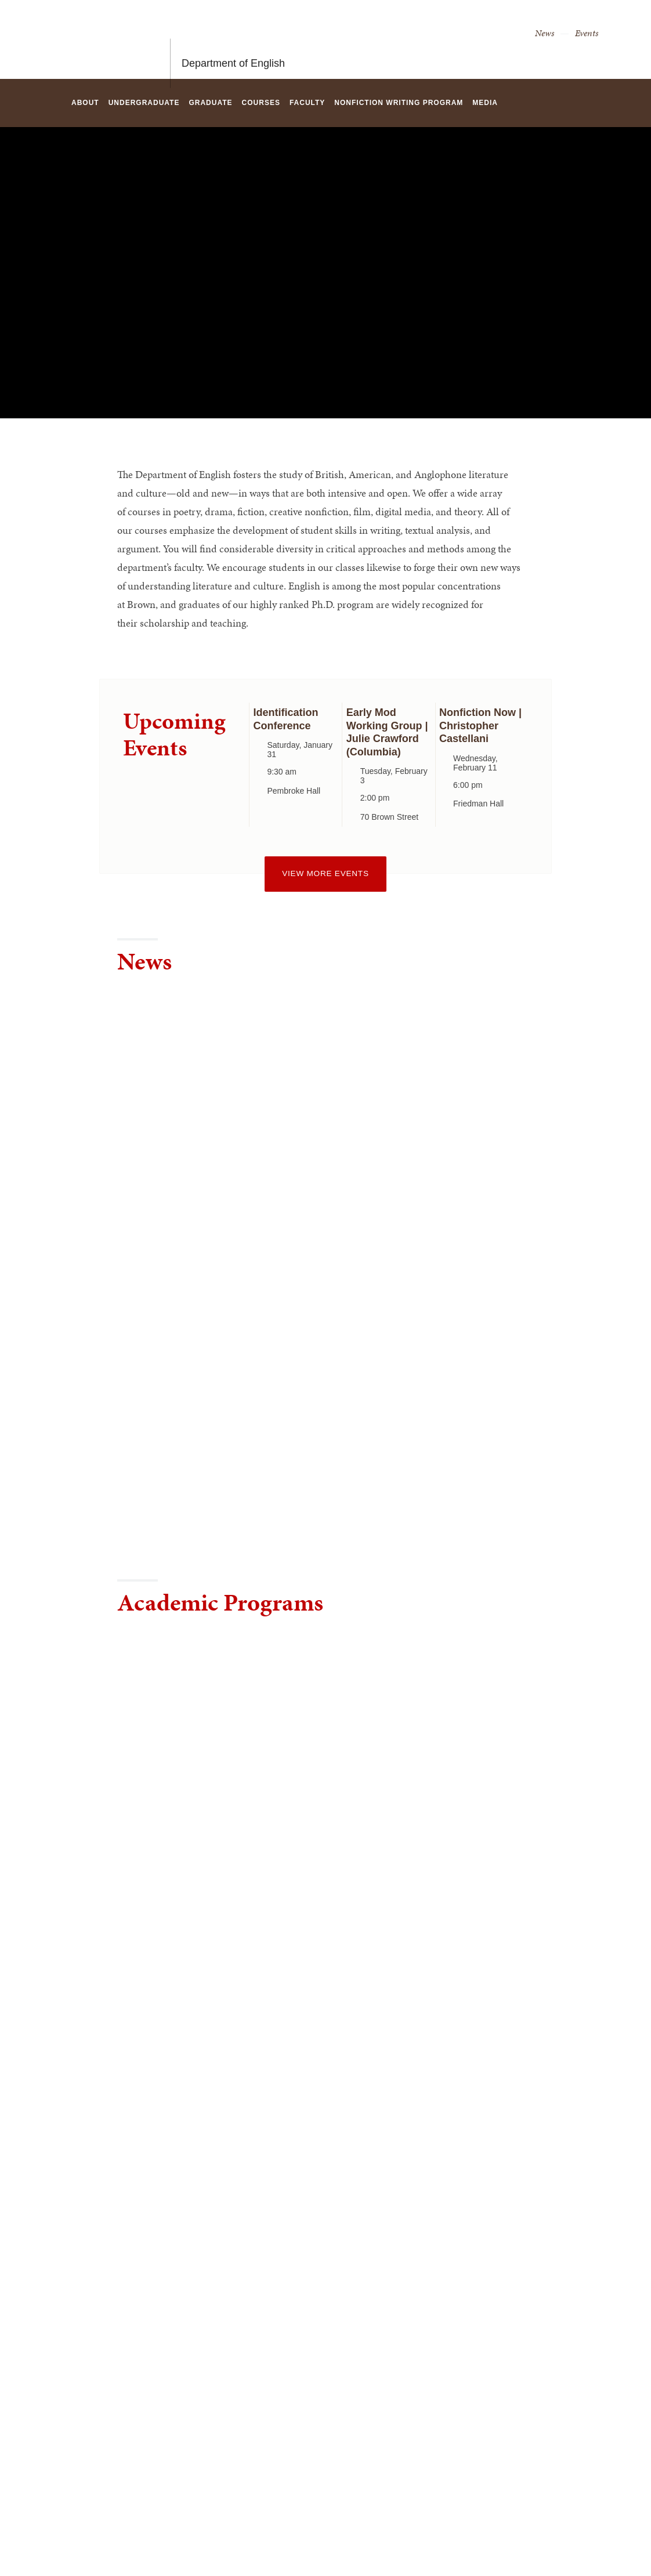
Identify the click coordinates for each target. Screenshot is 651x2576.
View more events (325, 873)
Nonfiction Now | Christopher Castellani (480, 725)
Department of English (233, 39)
